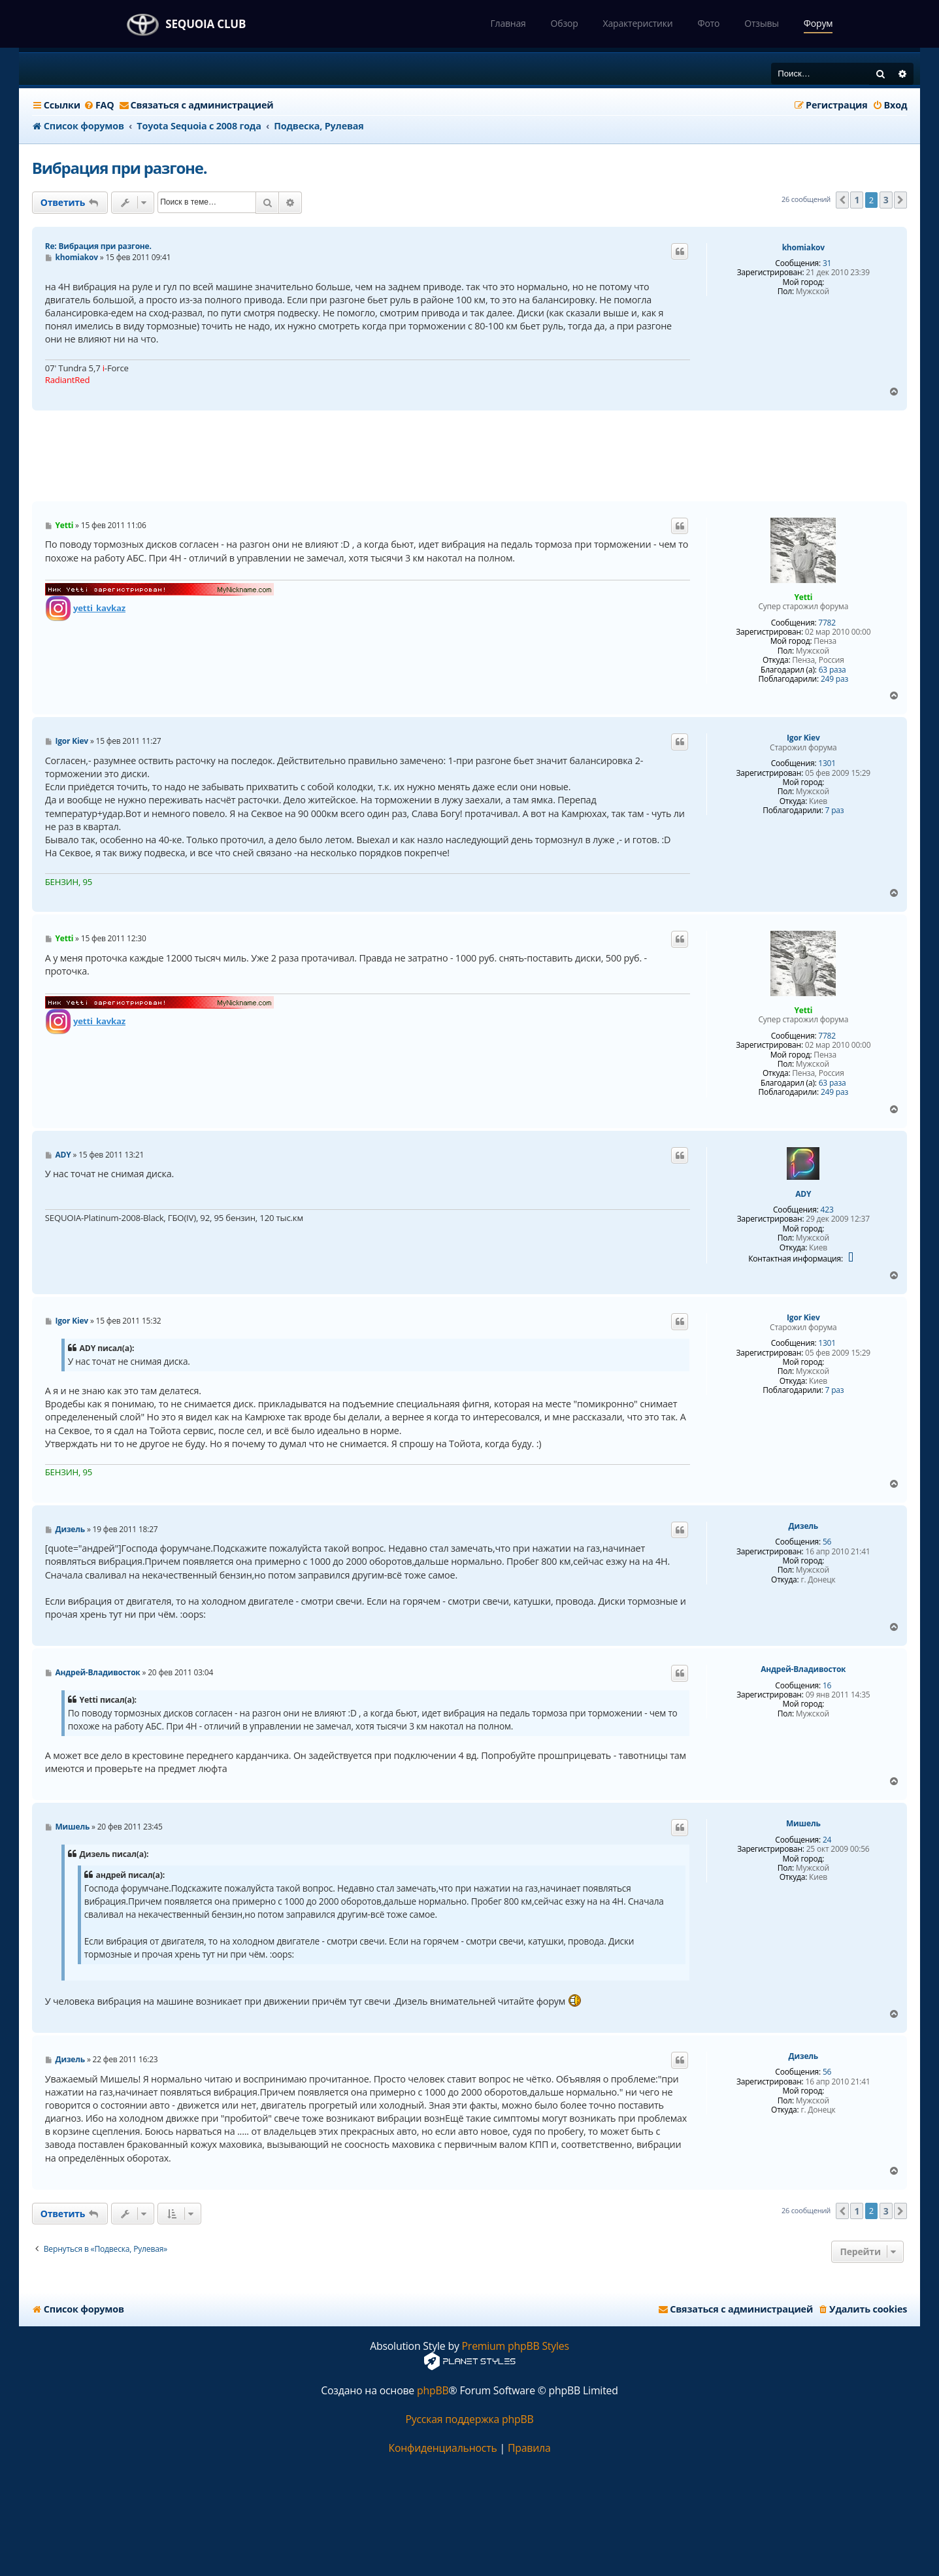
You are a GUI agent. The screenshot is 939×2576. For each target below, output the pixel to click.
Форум (818, 23)
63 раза (832, 670)
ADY (803, 1194)
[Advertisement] (469, 456)
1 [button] (856, 199)
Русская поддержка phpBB (469, 2419)
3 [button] (886, 199)
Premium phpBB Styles (515, 2346)
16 (827, 1685)
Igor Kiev (803, 738)
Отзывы (761, 23)
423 (827, 1209)
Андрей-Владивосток (803, 1669)
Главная (507, 23)
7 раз (834, 810)
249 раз (834, 679)
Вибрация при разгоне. (119, 167)
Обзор (564, 23)
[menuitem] (99, 105)
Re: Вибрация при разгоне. (98, 246)
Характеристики (638, 23)
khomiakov (803, 247)
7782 (827, 622)
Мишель (803, 1823)
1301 (827, 763)
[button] (842, 200)
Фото (708, 23)
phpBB (433, 2391)
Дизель (803, 1526)
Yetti (803, 597)
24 (827, 1840)
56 (827, 1542)
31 (827, 263)
